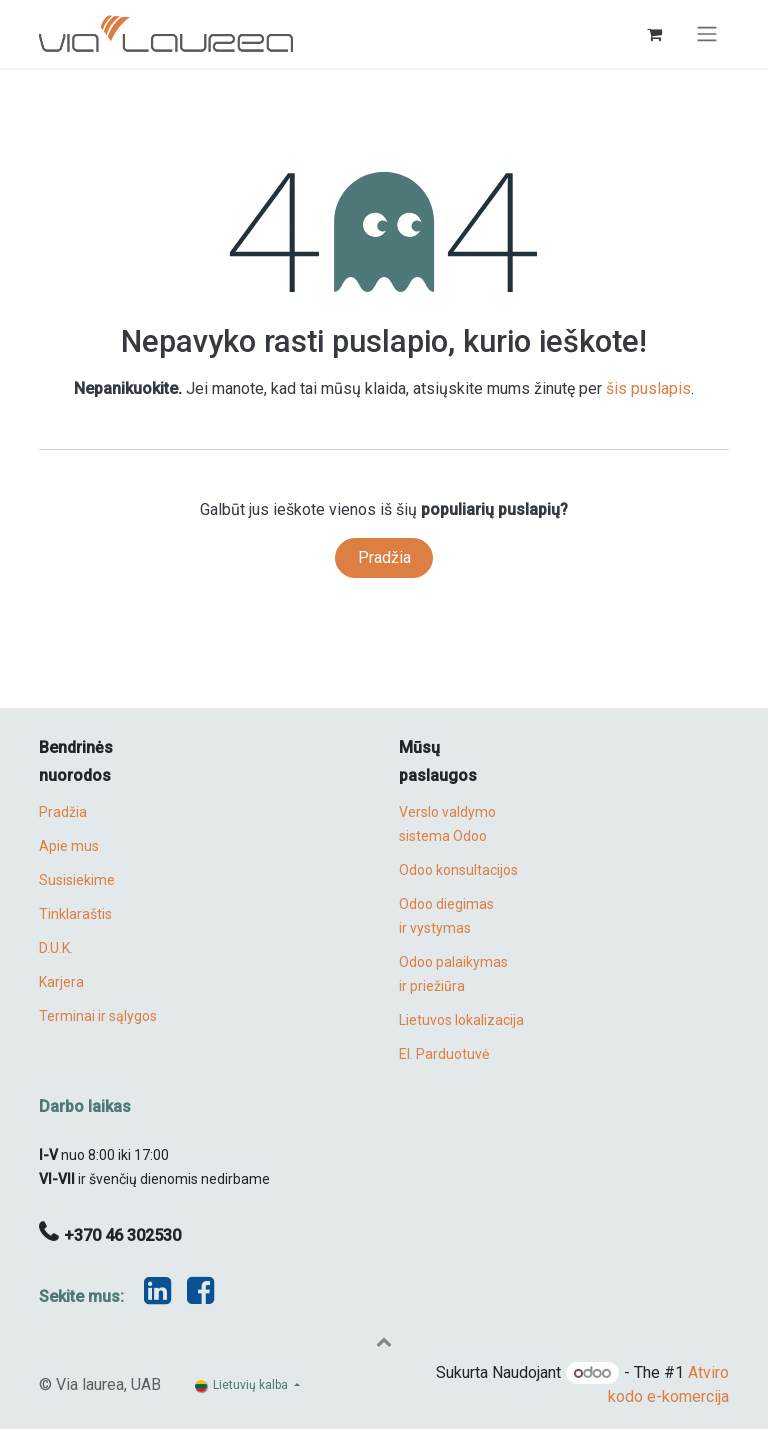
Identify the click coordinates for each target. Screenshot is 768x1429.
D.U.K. (56, 948)
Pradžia (384, 557)
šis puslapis (648, 388)
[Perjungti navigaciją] (707, 34)
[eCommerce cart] (654, 34)
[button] (384, 1341)
